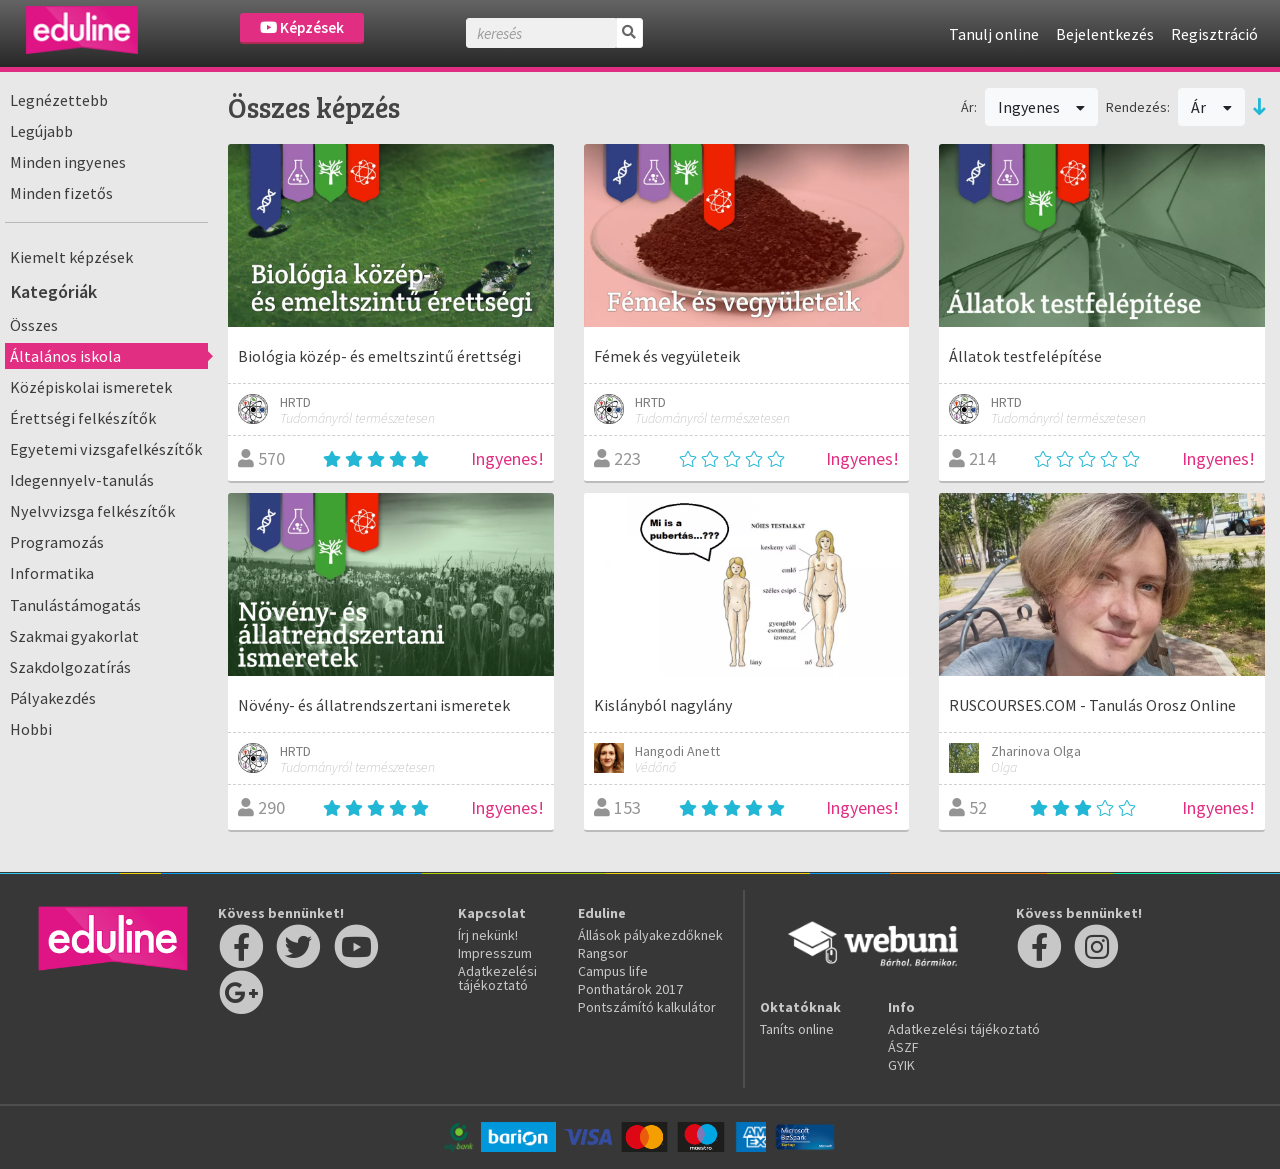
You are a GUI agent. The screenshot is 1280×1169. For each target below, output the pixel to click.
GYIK (901, 1065)
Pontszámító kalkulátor (647, 1007)
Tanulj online (994, 34)
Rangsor (603, 953)
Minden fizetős (61, 193)
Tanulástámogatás (75, 605)
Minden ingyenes (68, 162)
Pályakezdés (53, 698)
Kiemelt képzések (71, 257)
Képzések (302, 27)
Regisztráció (1214, 34)
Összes (34, 325)
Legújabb (41, 131)
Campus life (613, 971)
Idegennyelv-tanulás (82, 480)
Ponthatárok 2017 (630, 989)
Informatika (52, 573)
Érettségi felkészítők (83, 418)
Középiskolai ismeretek (91, 387)
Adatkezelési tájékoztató (497, 978)
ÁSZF (903, 1047)
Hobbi (31, 729)
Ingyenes (1042, 107)
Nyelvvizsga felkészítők (92, 511)
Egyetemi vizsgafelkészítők (106, 449)
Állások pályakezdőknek (650, 935)
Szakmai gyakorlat (74, 636)
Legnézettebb (59, 100)
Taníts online (797, 1029)
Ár (1211, 107)
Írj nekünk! (488, 935)
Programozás (57, 542)
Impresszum (495, 953)
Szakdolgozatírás (70, 667)
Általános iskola (65, 356)
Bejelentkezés (1105, 34)
